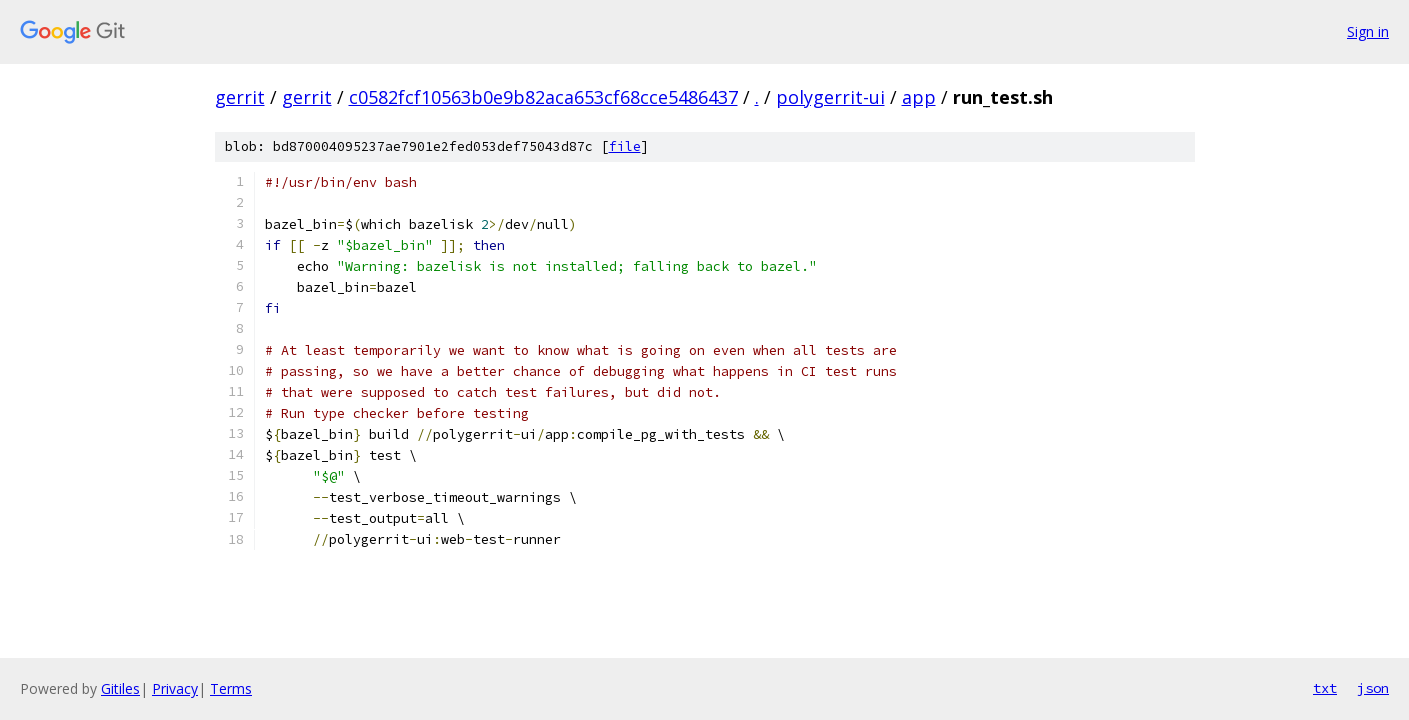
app (919, 97)
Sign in (1368, 31)
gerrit (240, 97)
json (1373, 688)
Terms (231, 688)
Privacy (175, 688)
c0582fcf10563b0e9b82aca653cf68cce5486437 (543, 97)
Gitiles (120, 688)
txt (1325, 688)
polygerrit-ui (830, 97)
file (625, 146)
